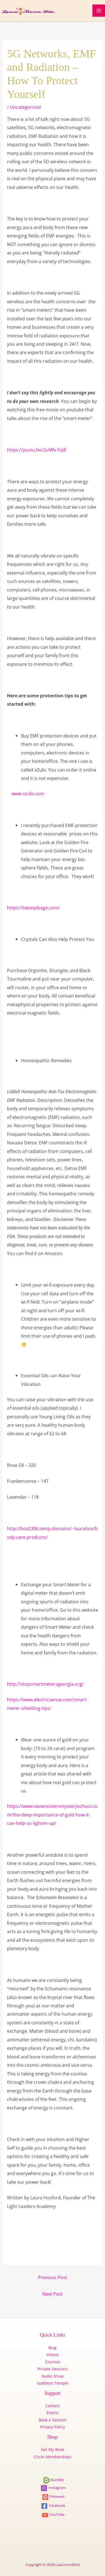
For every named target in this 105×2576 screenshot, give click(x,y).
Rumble (53, 2479)
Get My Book (52, 2449)
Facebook (52, 2505)
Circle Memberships (52, 2456)
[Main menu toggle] (98, 10)
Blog (52, 2347)
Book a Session (52, 2420)
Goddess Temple (52, 2383)
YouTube (52, 2514)
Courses (52, 2361)
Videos (52, 2354)
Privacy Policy (52, 2427)
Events (52, 2412)
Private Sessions (53, 2368)
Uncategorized (25, 107)
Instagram (52, 2487)
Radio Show (53, 2376)
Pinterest (53, 2496)
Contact (52, 2405)
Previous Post (52, 2277)
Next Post (52, 2294)
